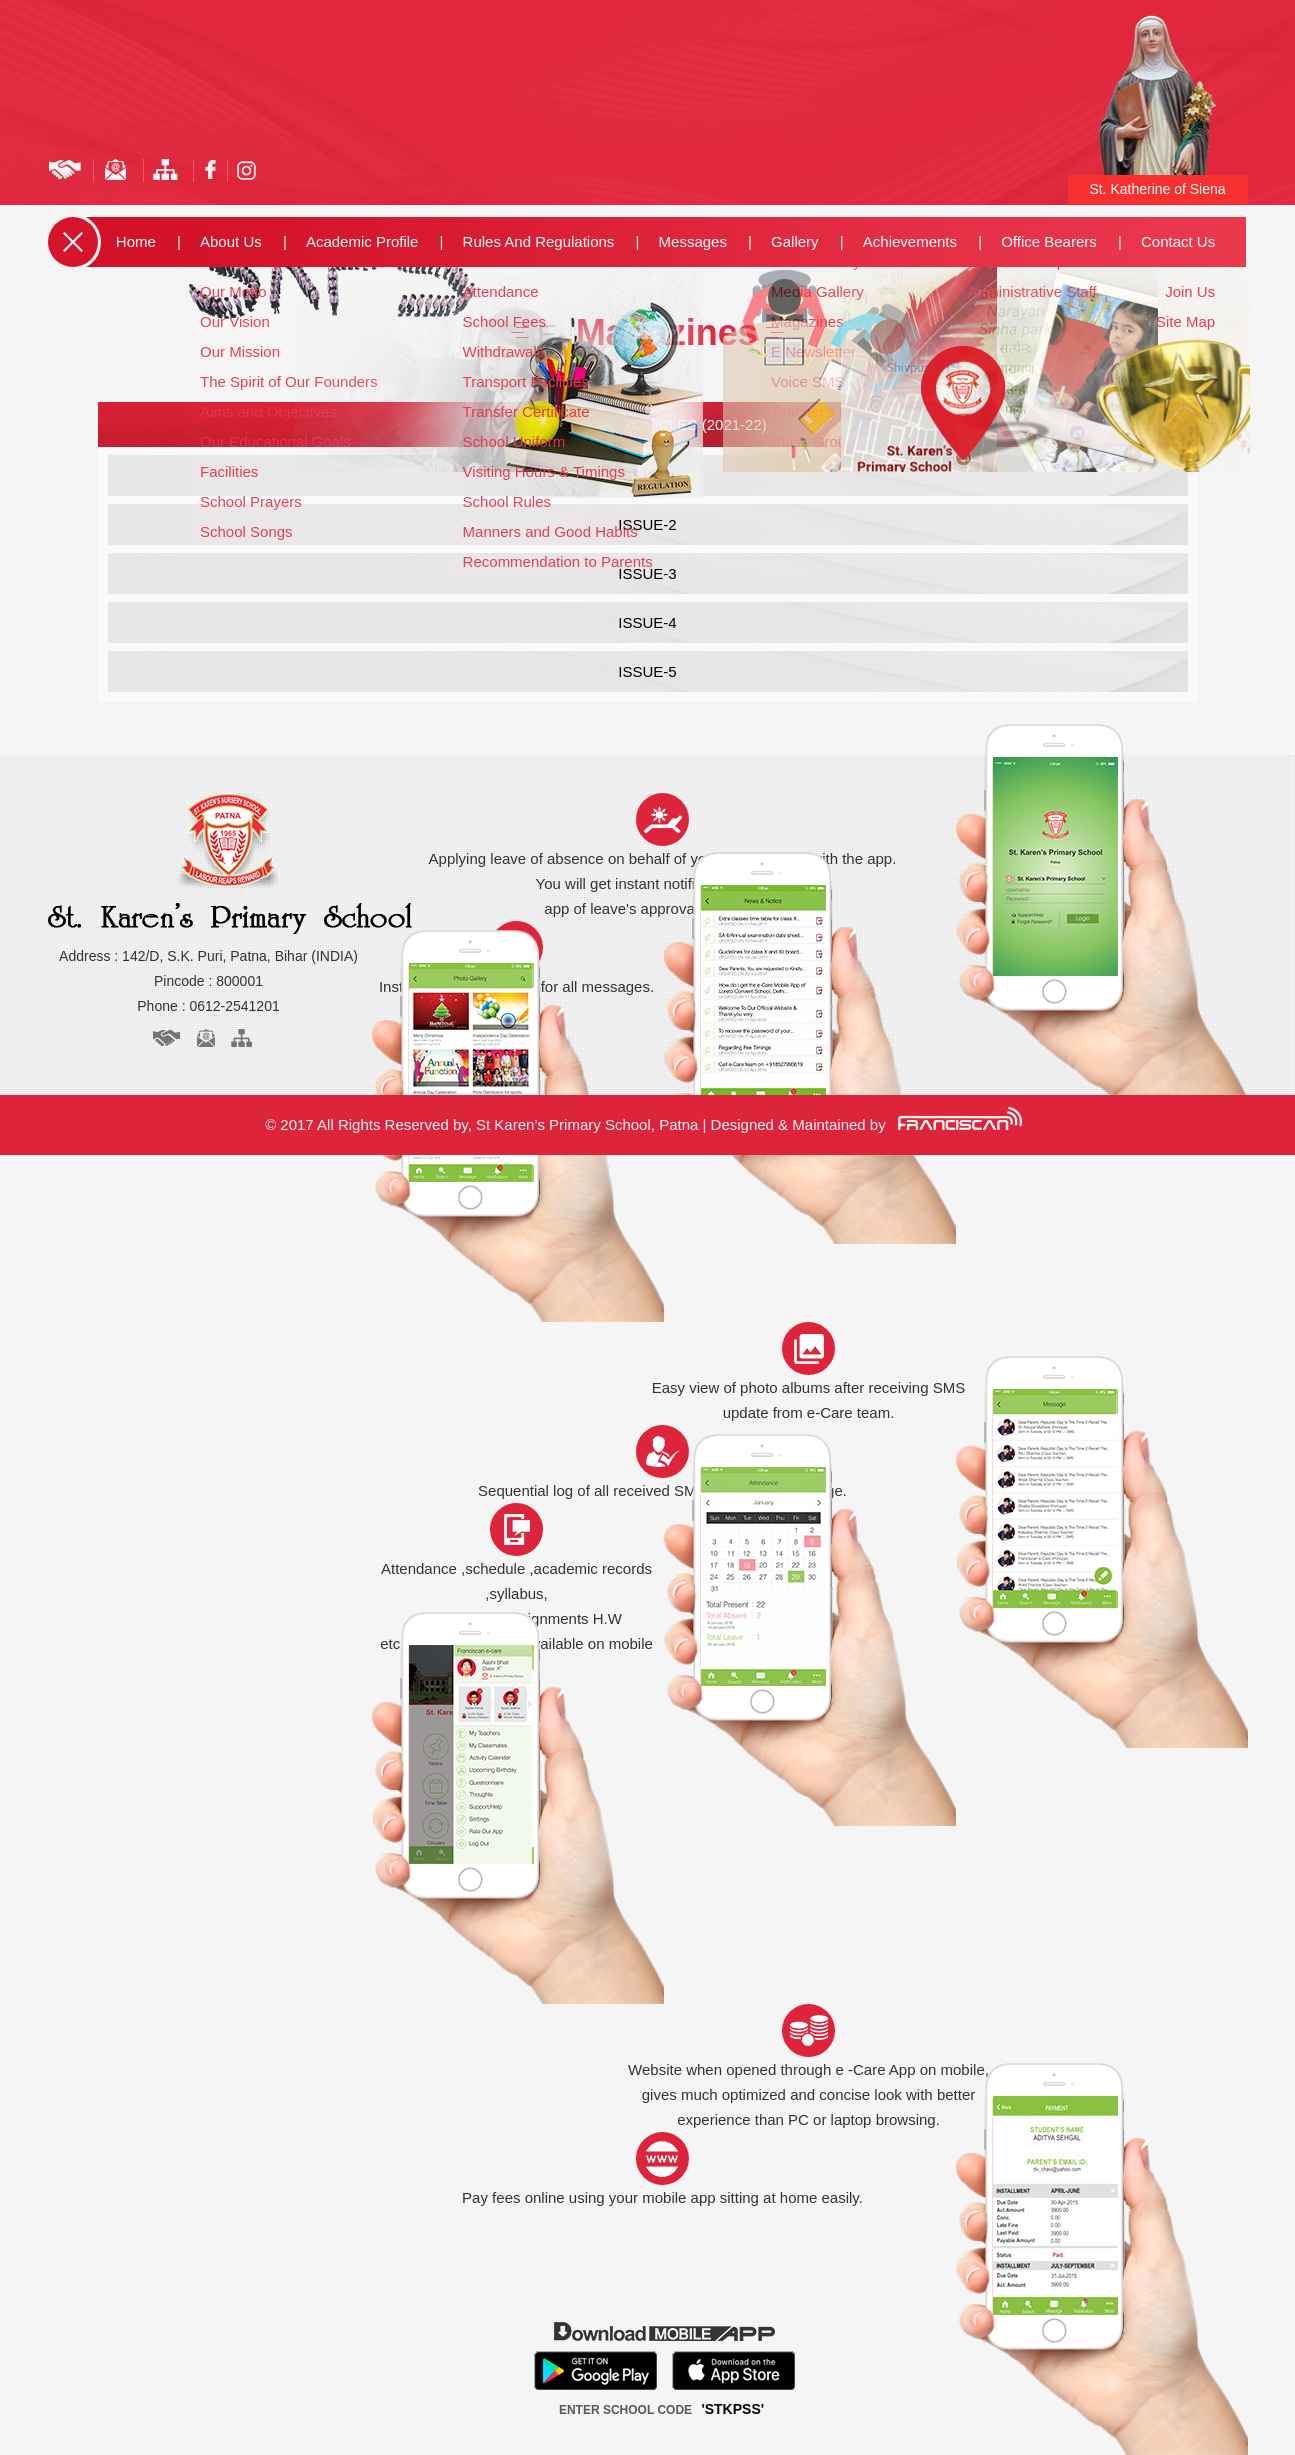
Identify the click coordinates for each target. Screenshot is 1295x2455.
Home (136, 241)
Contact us (1178, 241)
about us (231, 241)
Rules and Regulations (539, 241)
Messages (693, 241)
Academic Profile (362, 241)
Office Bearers (1049, 241)
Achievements (910, 241)
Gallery (795, 241)
